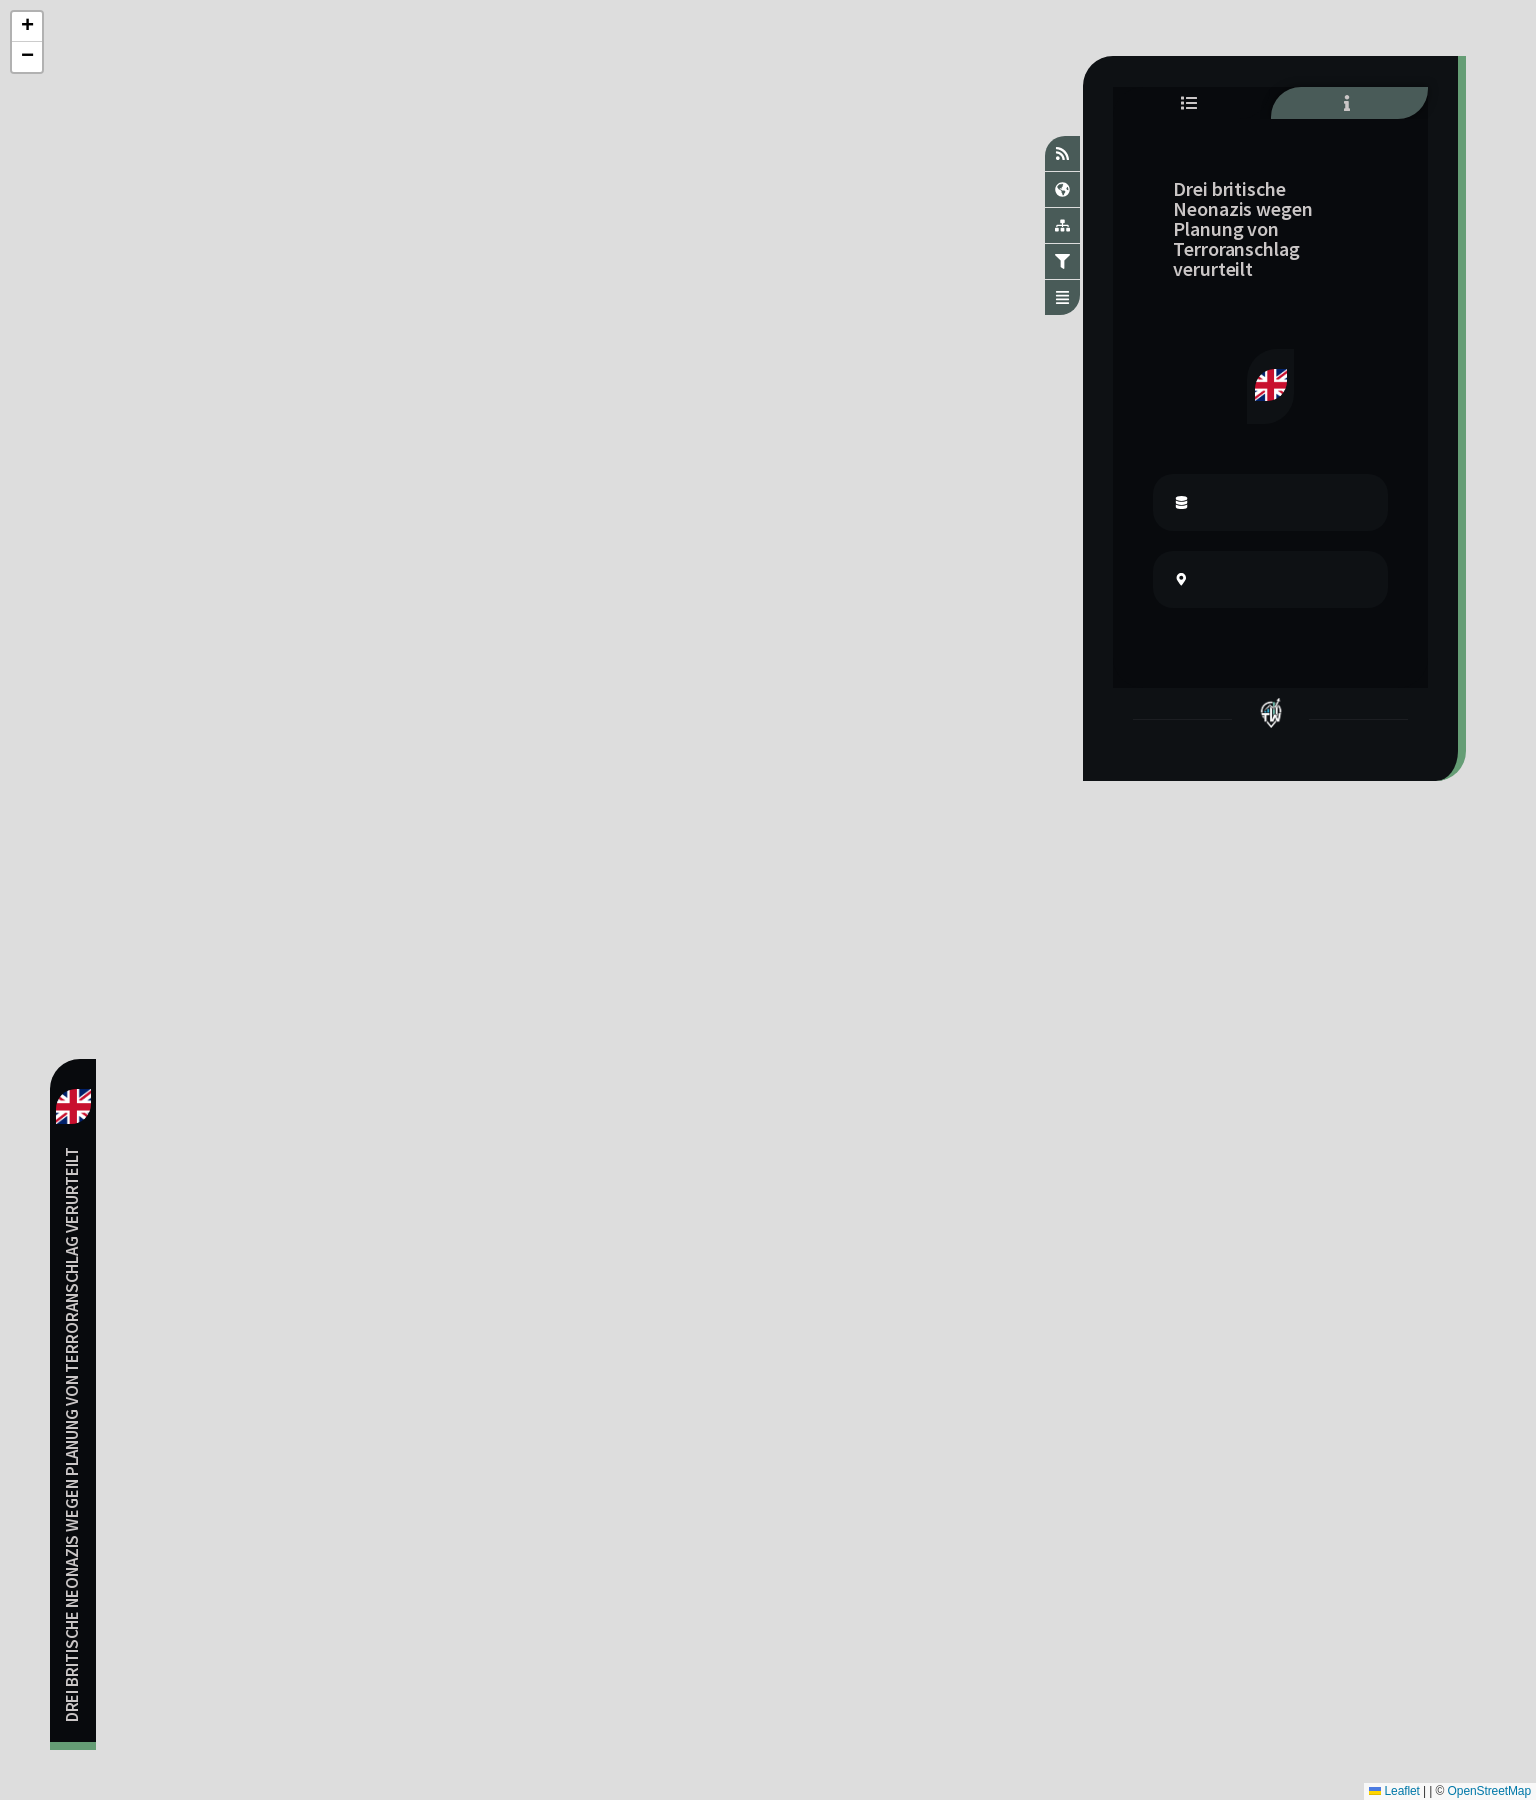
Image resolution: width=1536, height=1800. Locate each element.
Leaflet (1394, 1791)
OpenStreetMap (1489, 1791)
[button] (27, 27)
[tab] (1191, 103)
